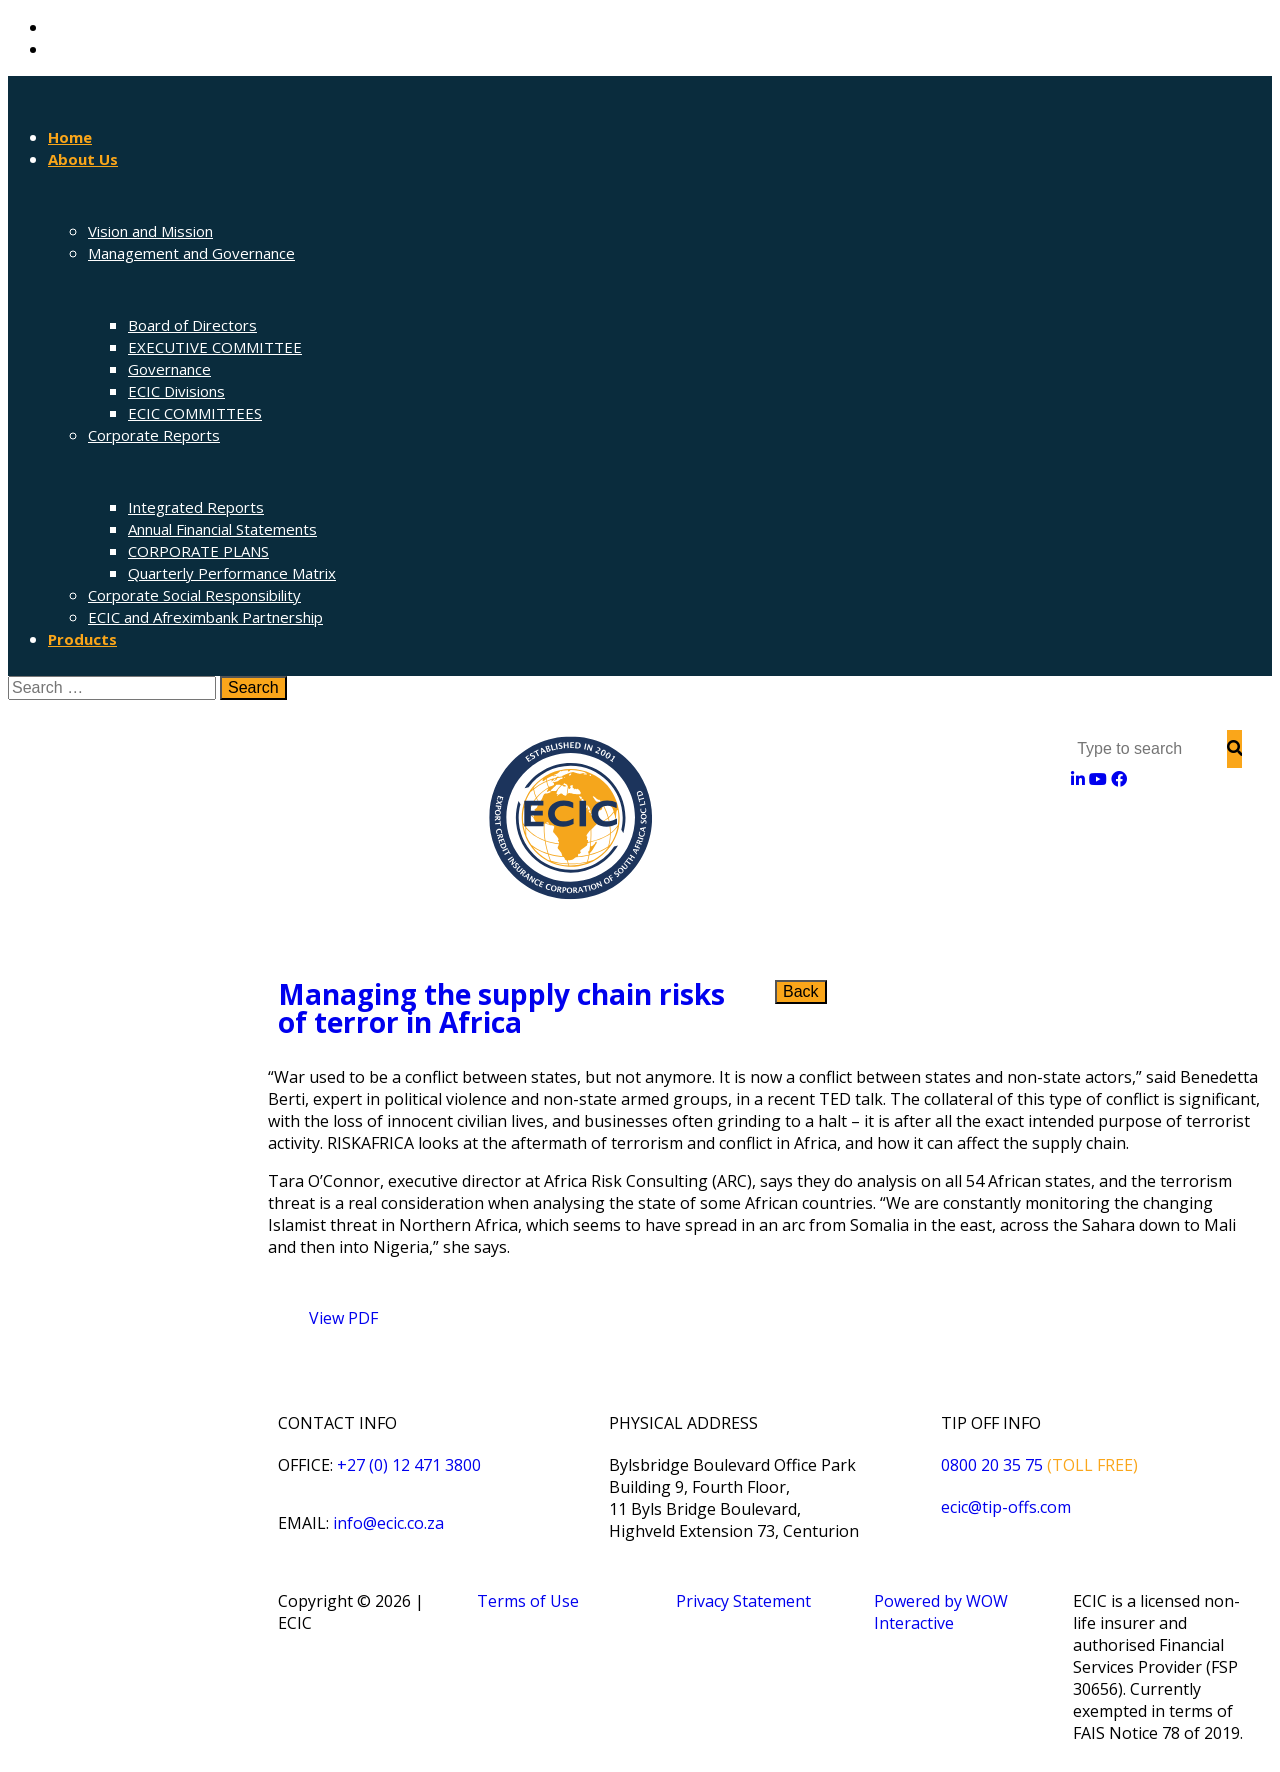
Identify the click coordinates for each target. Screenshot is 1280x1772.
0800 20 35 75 (992, 1465)
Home (70, 137)
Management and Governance (191, 253)
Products (82, 639)
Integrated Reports (196, 507)
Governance (169, 369)
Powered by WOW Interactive (941, 1612)
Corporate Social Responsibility (194, 595)
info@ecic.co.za (388, 1523)
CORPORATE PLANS (198, 551)
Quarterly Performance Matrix (232, 573)
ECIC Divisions (176, 391)
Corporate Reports (154, 435)
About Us (83, 159)
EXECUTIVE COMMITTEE (215, 347)
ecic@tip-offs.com (1006, 1507)
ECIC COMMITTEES (195, 413)
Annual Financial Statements (222, 529)
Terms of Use (528, 1601)
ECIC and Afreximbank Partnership (205, 617)
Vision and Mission (150, 231)
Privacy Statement (743, 1601)
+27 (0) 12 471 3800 (409, 1465)
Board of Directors (192, 325)
